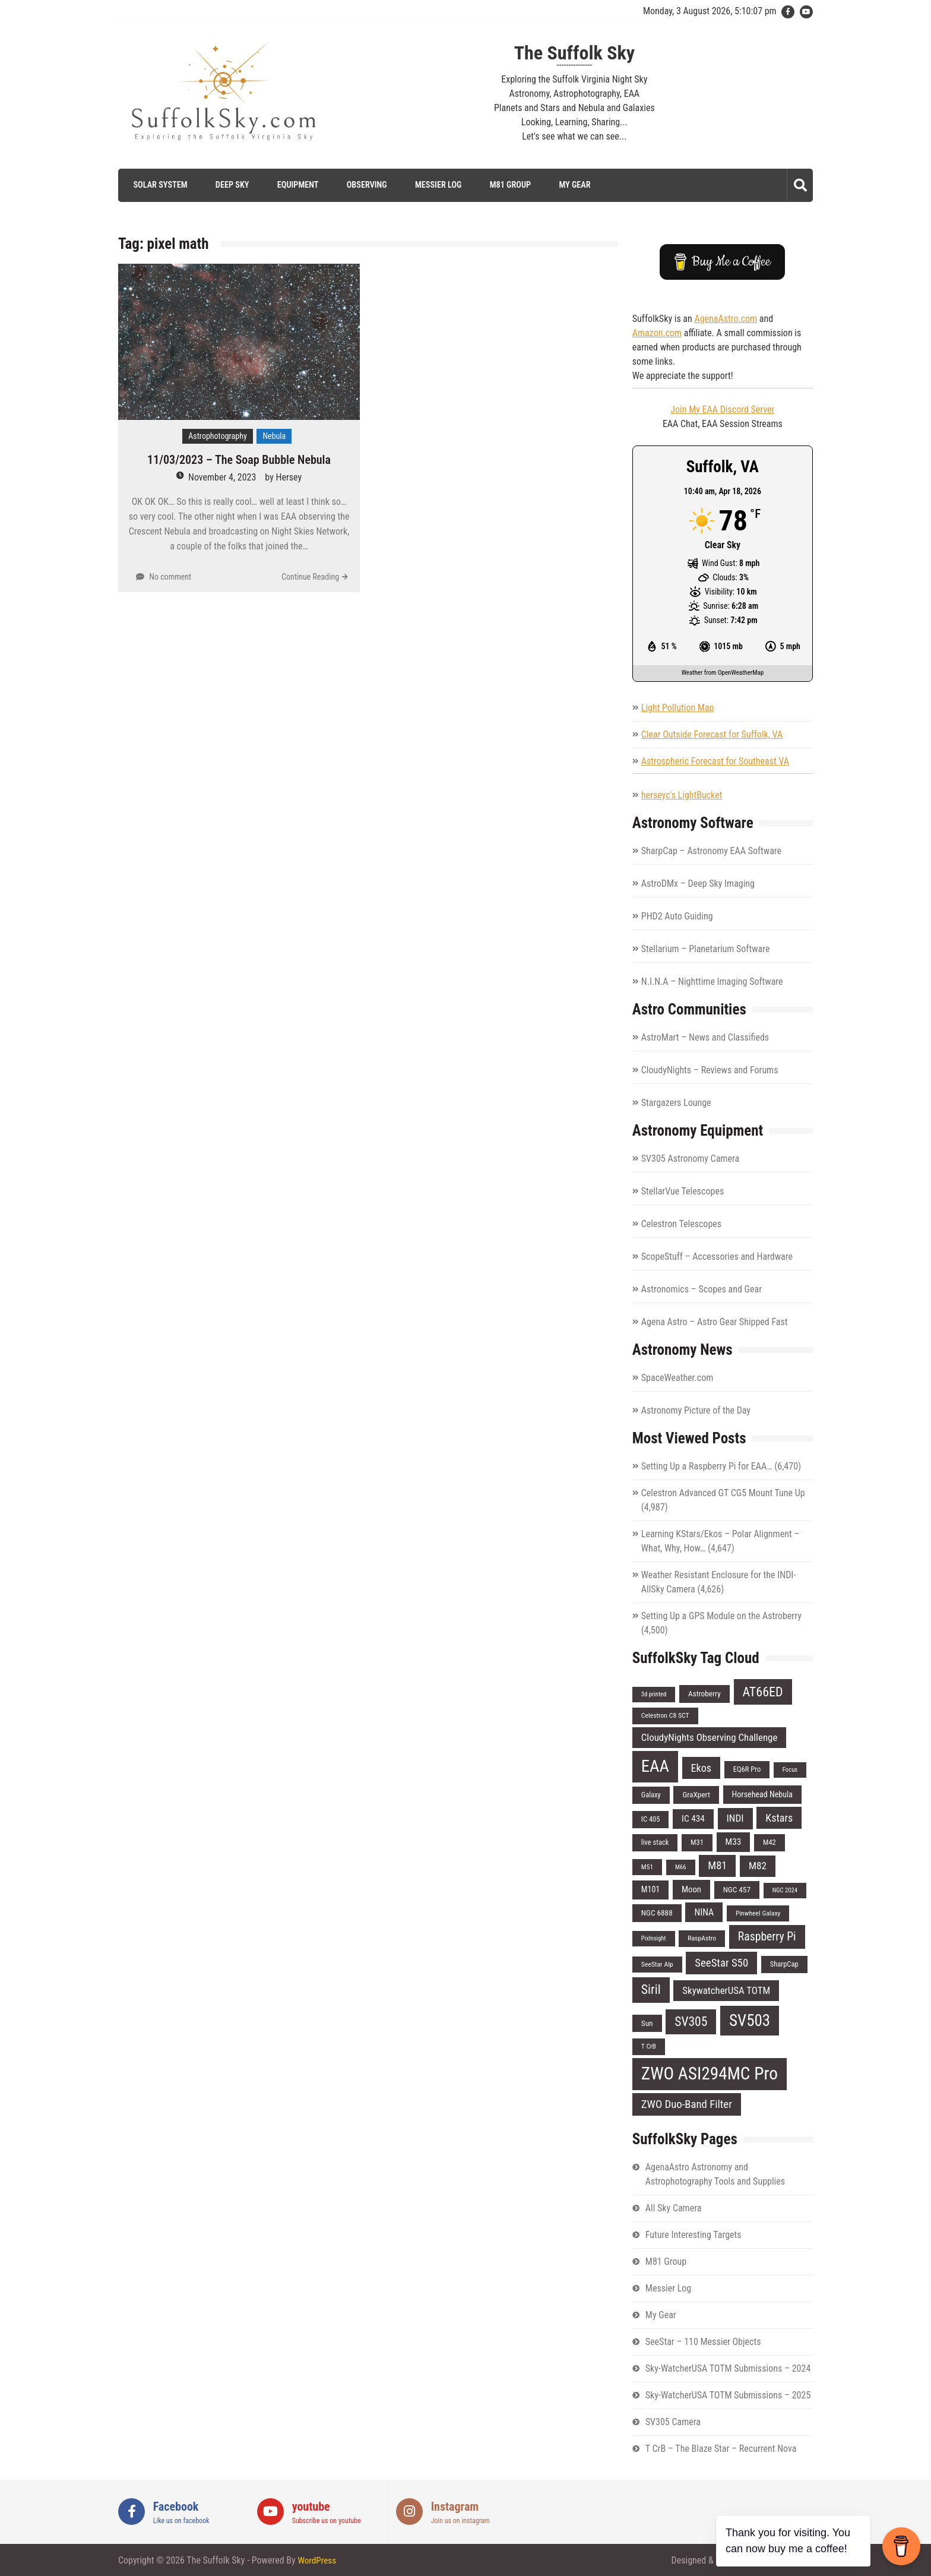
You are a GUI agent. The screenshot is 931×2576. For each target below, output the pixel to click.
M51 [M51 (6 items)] (647, 1866)
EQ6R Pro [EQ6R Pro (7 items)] (747, 1769)
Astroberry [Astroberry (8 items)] (704, 1693)
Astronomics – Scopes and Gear (701, 1289)
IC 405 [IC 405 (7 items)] (650, 1819)
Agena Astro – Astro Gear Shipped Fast (714, 1321)
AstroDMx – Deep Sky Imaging (698, 883)
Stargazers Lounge (676, 1102)
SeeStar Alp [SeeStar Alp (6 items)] (657, 1963)
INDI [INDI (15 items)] (735, 1818)
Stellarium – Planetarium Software (705, 948)
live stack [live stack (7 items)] (655, 1841)
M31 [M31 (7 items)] (697, 1841)
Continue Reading (310, 576)
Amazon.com (657, 332)
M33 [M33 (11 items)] (734, 1841)
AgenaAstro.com (725, 318)
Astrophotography (217, 436)
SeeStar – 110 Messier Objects (703, 2341)
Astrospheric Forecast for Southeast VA (715, 761)
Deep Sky (228, 184)
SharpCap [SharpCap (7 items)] (784, 1963)
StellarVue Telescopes (682, 1191)
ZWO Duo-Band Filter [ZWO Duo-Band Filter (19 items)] (686, 2103)
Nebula (274, 436)
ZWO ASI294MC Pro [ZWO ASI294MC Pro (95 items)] (709, 2073)
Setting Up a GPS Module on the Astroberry (721, 1616)
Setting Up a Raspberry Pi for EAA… (706, 1466)
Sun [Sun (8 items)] (647, 2022)
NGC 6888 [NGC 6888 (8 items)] (657, 1912)
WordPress (317, 2559)
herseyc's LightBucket (682, 795)
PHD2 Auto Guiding (677, 916)
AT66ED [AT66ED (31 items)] (763, 1691)
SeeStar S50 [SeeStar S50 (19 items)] (721, 1962)
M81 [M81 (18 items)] (717, 1865)
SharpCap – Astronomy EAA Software (711, 850)
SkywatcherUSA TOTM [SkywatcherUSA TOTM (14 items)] (726, 1990)
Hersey (289, 477)
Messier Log (435, 184)
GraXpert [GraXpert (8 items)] (696, 1794)
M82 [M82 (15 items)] (758, 1865)
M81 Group (506, 184)
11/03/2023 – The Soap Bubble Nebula (239, 460)
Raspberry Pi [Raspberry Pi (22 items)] (767, 1936)
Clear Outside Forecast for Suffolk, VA (712, 734)
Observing (363, 184)
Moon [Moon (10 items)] (691, 1889)
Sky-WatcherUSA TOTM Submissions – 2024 (728, 2367)
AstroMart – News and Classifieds (705, 1037)
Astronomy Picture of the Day (695, 1410)
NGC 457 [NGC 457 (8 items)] (736, 1889)
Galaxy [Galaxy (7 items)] (651, 1794)
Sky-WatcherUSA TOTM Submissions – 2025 (728, 2394)
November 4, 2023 (222, 477)
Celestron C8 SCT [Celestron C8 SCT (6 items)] (665, 1715)
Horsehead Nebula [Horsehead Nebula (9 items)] (762, 1794)
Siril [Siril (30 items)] (651, 1989)
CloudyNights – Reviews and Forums (709, 1070)
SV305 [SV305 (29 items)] (690, 2021)
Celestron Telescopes (681, 1223)
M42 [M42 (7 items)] (769, 1841)
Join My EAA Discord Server (722, 409)
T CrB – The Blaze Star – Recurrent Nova (721, 2448)
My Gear (571, 184)
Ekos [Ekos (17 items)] (701, 1768)
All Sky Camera (673, 2207)
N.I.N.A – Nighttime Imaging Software (712, 981)
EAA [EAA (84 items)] (655, 1766)
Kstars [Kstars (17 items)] (779, 1818)
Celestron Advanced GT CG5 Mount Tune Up (723, 1493)
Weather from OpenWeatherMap (723, 673)
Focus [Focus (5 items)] (790, 1770)
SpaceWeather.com (677, 1377)
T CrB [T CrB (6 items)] (648, 2046)
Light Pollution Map (677, 707)
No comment (170, 576)
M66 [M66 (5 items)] (680, 1866)
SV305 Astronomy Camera (690, 1158)
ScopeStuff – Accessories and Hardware (717, 1256)
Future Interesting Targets (693, 2234)
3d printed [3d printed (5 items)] (654, 1694)
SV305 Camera (673, 2421)
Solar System (156, 184)
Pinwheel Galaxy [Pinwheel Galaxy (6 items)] (758, 1912)
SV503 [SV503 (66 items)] (749, 2020)
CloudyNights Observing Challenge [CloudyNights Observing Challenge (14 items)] (709, 1737)
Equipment (294, 184)
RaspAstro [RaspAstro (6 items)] (702, 1938)
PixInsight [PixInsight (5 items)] (653, 1938)
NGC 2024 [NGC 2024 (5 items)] (784, 1890)
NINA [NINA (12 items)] (704, 1911)
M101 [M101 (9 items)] (650, 1889)
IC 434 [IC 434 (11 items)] (693, 1818)
